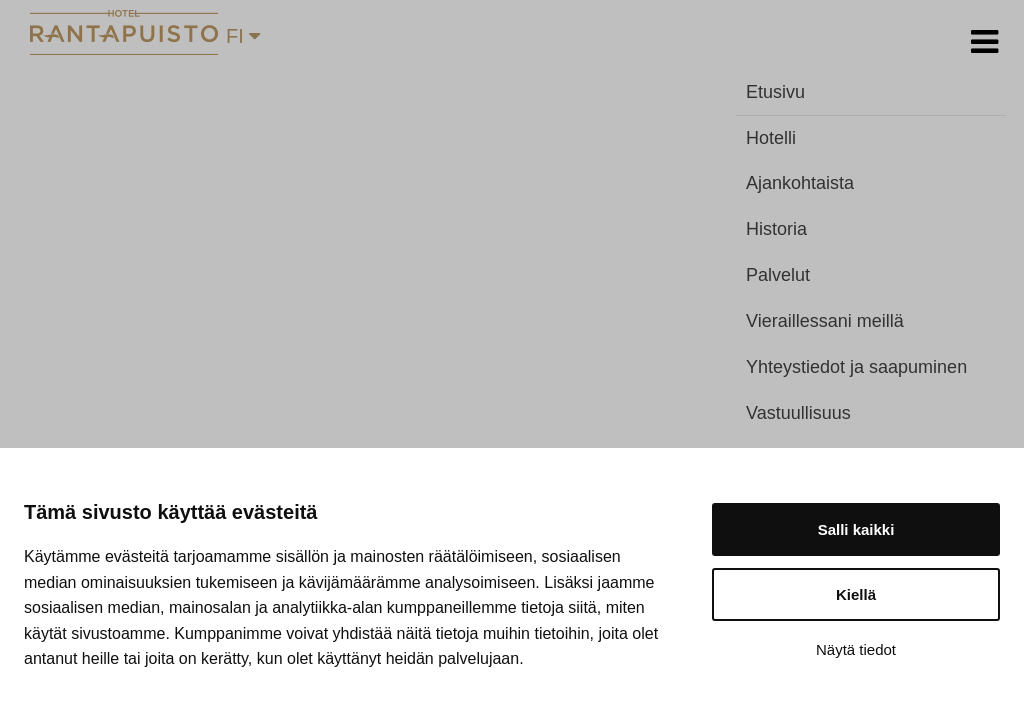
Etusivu (775, 92)
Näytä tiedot (856, 649)
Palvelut (778, 275)
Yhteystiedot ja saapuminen (856, 367)
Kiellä (856, 594)
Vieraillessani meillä (825, 321)
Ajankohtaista (800, 183)
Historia (776, 229)
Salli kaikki (856, 529)
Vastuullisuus (798, 413)
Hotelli (771, 138)
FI (243, 36)
